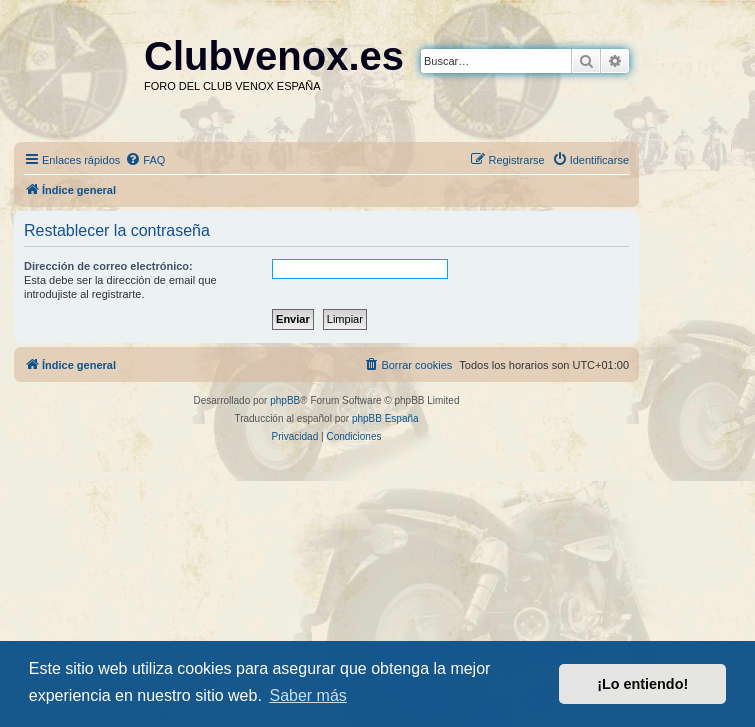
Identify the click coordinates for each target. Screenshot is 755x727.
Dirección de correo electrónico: (108, 266)
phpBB (285, 400)
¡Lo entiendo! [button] (642, 684)
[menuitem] (145, 160)
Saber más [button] (307, 695)
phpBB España (385, 418)
